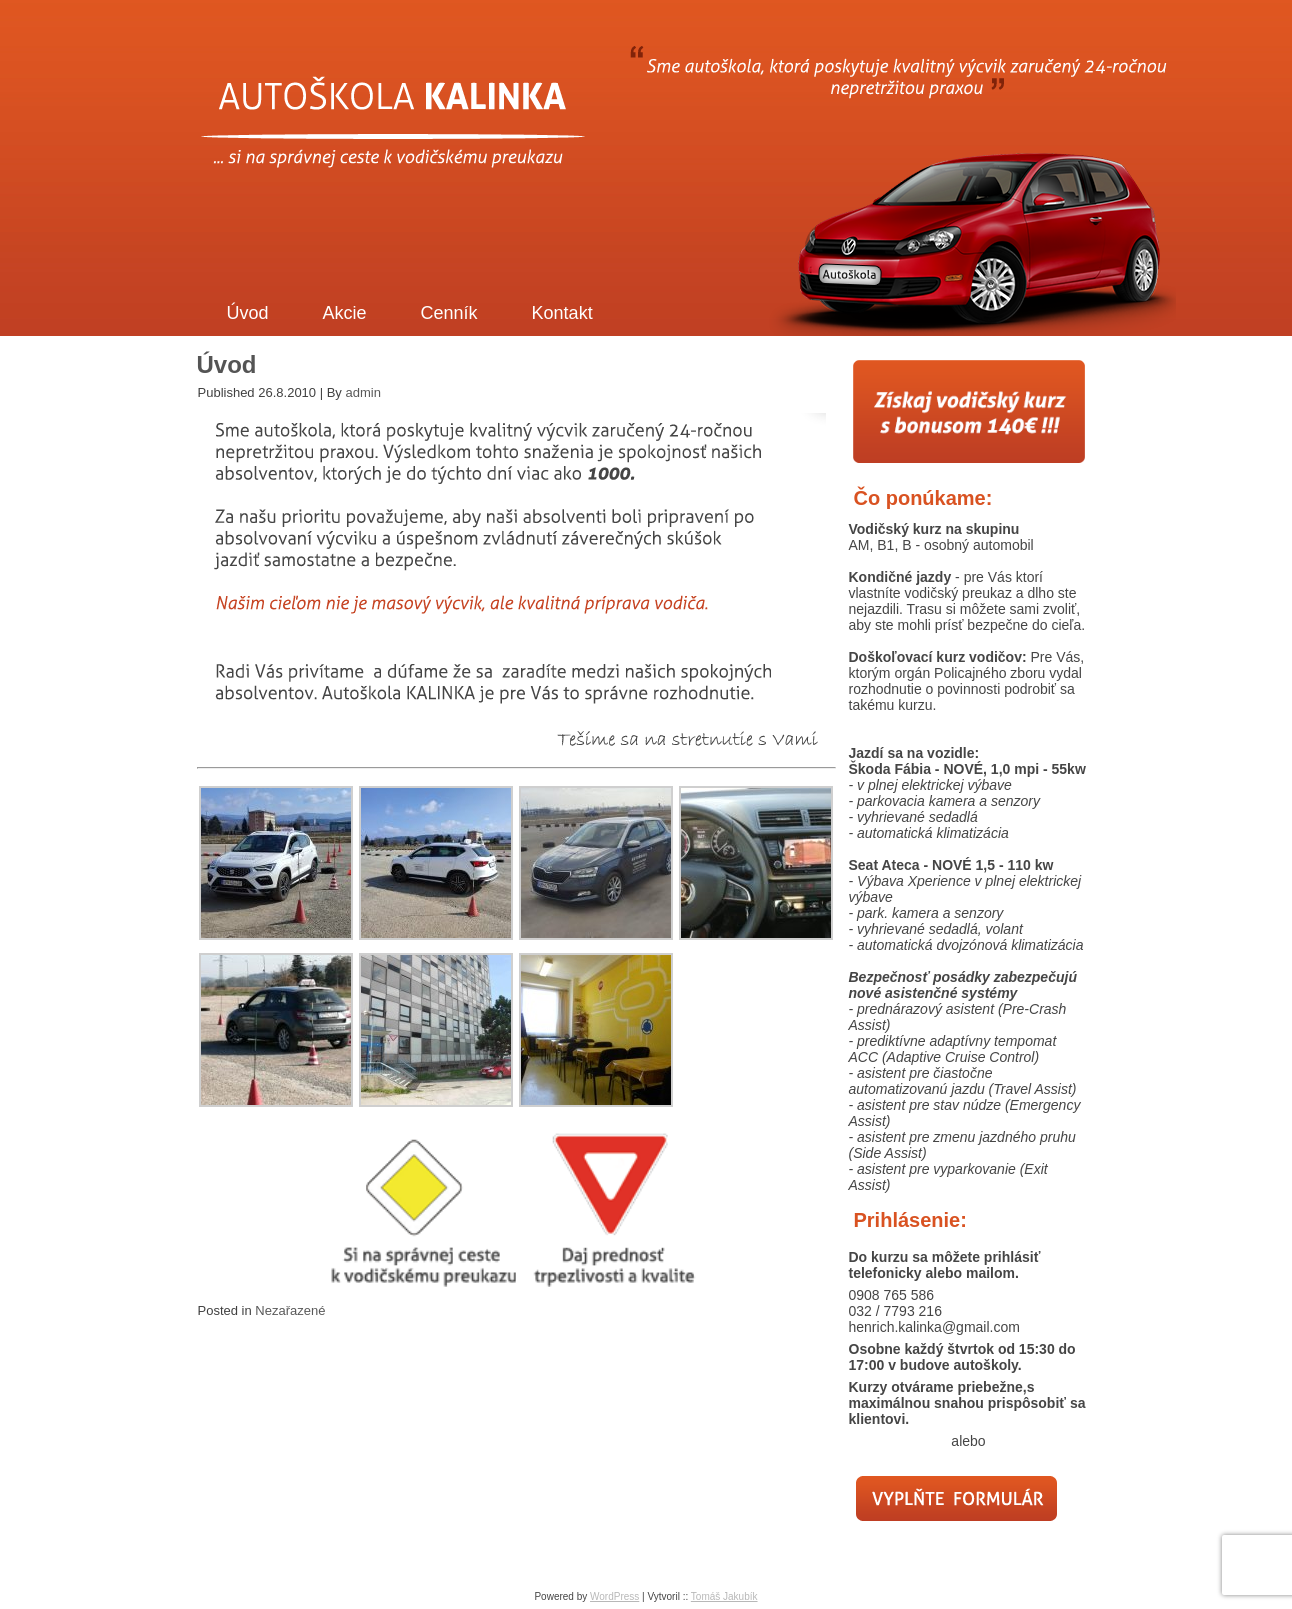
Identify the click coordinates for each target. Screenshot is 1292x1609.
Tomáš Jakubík (724, 1596)
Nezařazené (290, 1310)
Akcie (345, 313)
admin (362, 392)
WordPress (614, 1596)
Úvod (248, 313)
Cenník (449, 313)
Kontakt (562, 313)
